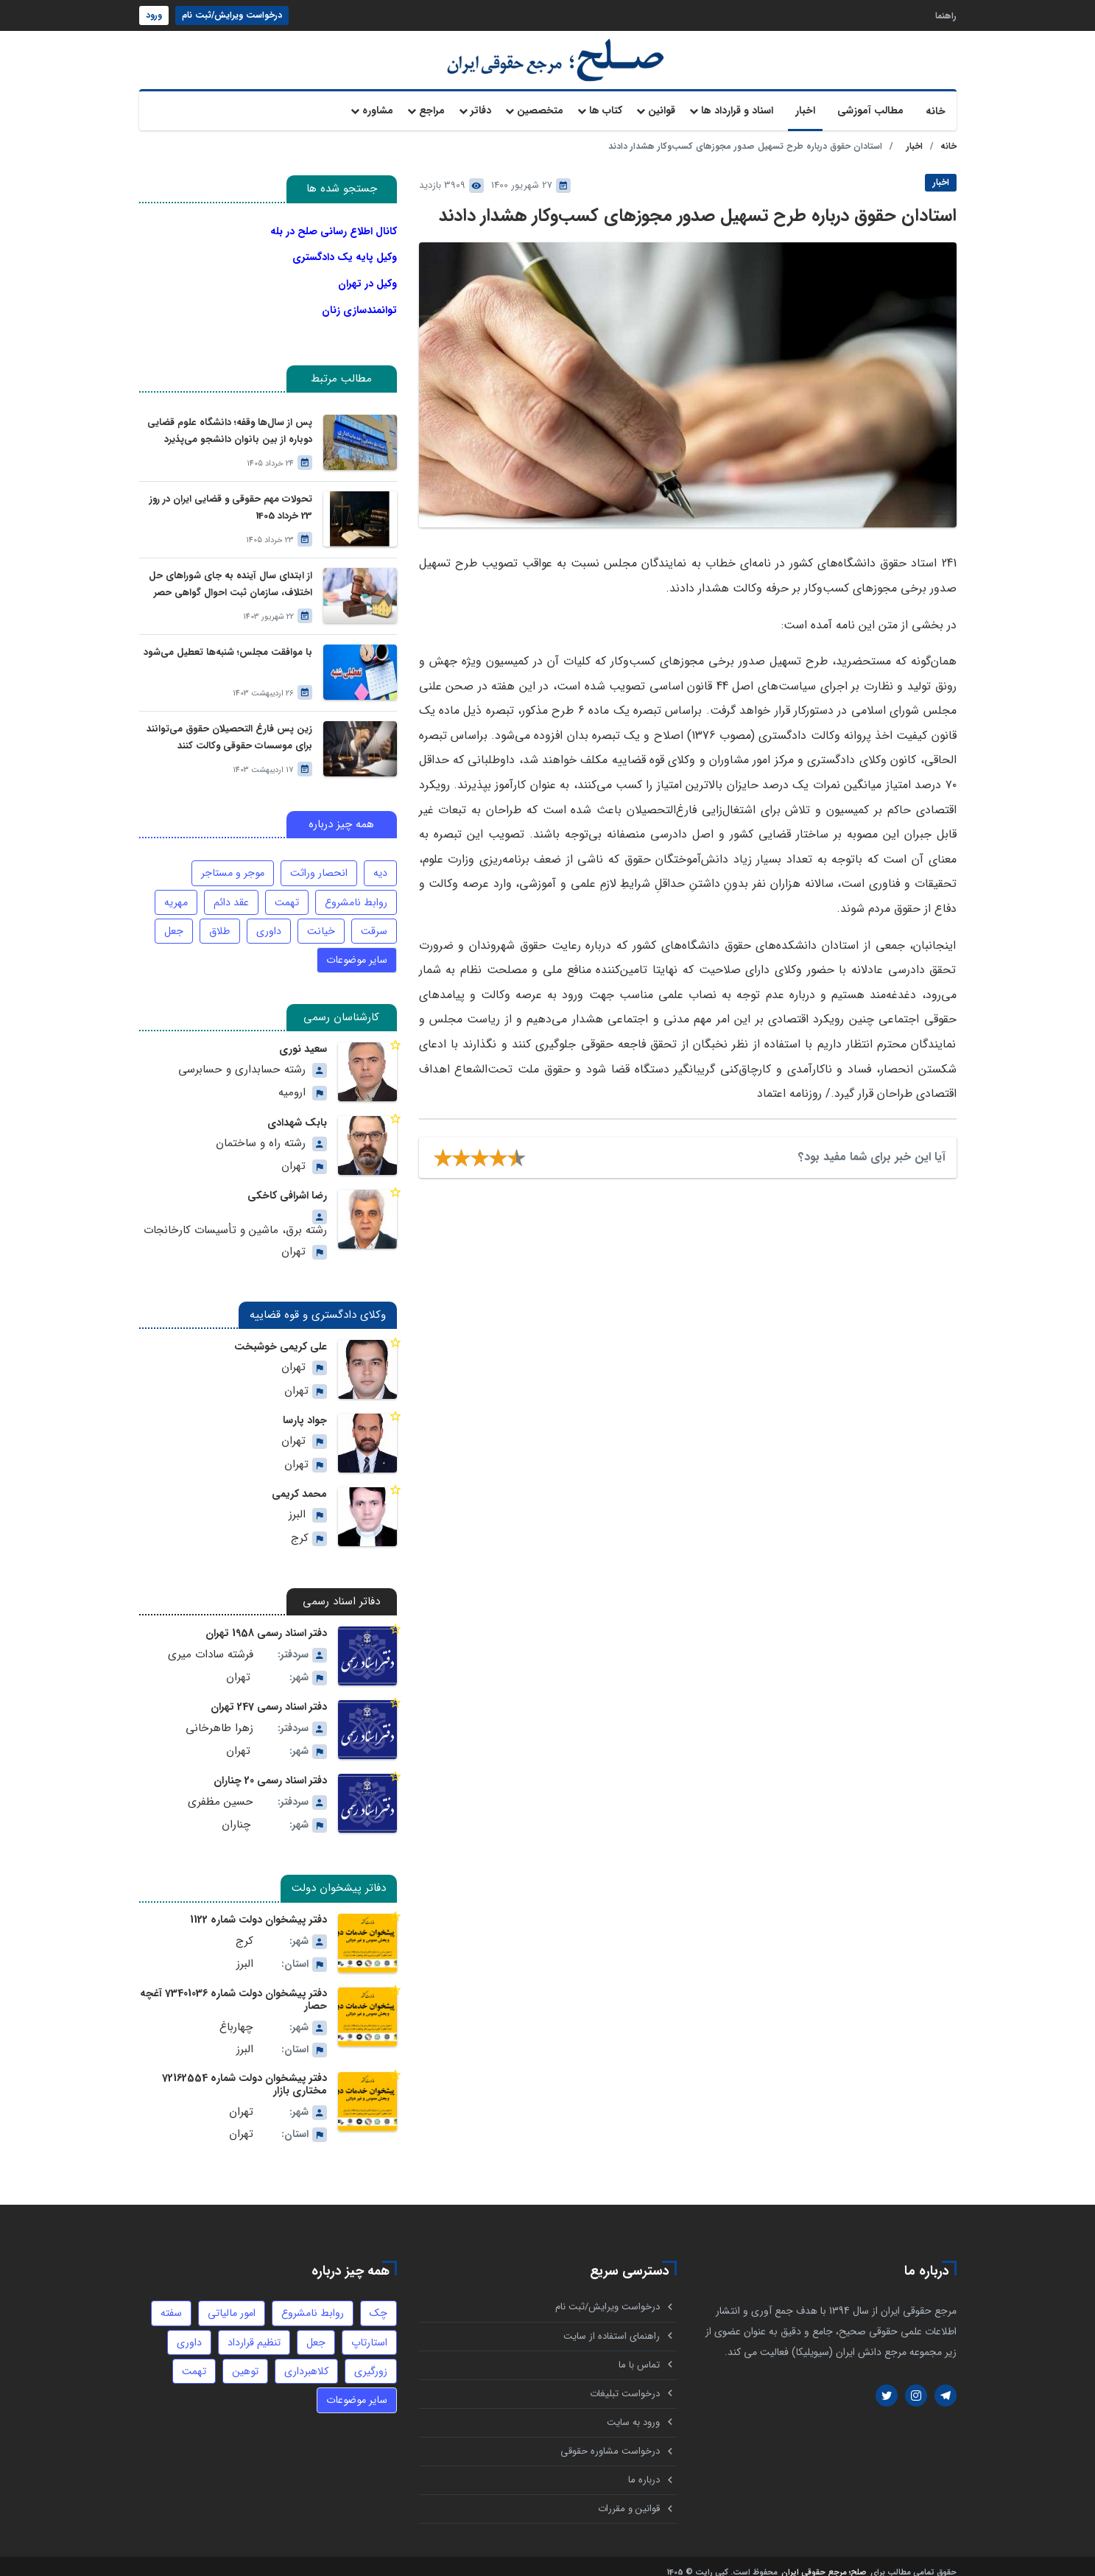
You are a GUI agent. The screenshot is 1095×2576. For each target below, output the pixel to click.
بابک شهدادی (297, 1111)
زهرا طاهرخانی (220, 1714)
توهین (245, 2353)
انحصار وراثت (320, 862)
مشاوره (377, 110)
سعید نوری (303, 1037)
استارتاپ (370, 2325)
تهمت (288, 890)
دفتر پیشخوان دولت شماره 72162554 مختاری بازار (247, 2068)
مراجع (432, 110)
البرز (297, 1501)
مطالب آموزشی (870, 110)
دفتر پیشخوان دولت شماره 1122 (260, 1907)
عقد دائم (232, 890)
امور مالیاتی (233, 2296)
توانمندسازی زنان (359, 302)
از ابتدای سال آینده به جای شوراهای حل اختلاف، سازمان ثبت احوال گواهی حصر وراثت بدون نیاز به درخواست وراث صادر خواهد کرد (230, 573)
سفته (173, 2296)
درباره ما (644, 2466)
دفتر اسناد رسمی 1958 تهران (267, 1620)
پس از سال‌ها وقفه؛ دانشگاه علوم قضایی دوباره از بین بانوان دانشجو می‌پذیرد (230, 419)
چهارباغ (236, 2012)
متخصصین (540, 110)
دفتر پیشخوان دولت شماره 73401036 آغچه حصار (235, 1986)
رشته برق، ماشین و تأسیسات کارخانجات (236, 1218)
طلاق (221, 920)
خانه (936, 111)
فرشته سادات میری (210, 1641)
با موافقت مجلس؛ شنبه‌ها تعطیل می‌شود (228, 641)
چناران (236, 1811)
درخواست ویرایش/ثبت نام (232, 15)
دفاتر (481, 110)
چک (378, 2296)
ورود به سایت (633, 2407)
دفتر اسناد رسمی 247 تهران (269, 1694)
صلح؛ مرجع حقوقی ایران (824, 2561)
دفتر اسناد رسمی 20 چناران (270, 1768)
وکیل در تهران (367, 278)
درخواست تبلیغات (625, 2378)
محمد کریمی (299, 1481)
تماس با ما (639, 2348)
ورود (154, 15)
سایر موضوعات (357, 949)
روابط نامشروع (356, 890)
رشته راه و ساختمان (261, 1131)
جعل (176, 920)
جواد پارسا (305, 1408)
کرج (300, 1525)
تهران (293, 1154)
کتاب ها (605, 110)
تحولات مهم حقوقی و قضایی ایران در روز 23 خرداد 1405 (231, 496)
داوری (270, 920)
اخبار (805, 110)
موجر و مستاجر (234, 862)
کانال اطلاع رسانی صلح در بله (333, 230)
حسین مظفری (221, 1788)
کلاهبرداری (306, 2353)
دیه (380, 862)
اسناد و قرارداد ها (737, 110)
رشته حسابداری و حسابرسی (243, 1057)
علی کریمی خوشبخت (281, 1334)
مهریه (177, 890)
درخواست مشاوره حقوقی (610, 2437)
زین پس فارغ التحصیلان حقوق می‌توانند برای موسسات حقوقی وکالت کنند (229, 726)
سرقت (374, 920)
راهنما (946, 15)
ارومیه (292, 1081)
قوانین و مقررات (629, 2496)
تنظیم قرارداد (256, 2325)
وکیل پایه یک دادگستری (344, 255)
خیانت (322, 920)
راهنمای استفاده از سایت (611, 2319)
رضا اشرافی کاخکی (287, 1184)
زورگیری (370, 2353)
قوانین (661, 110)
